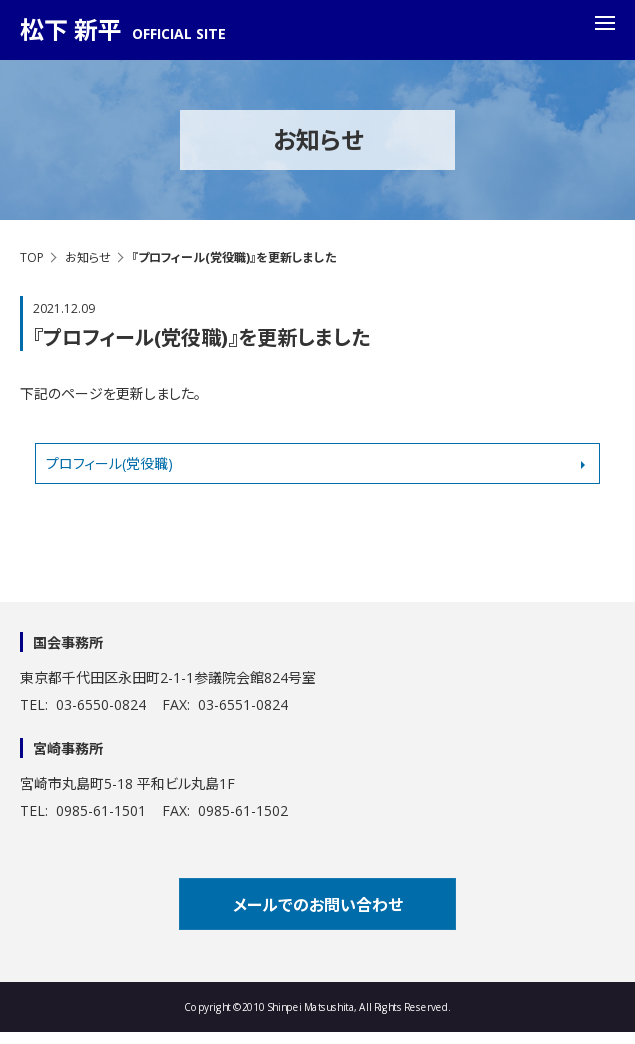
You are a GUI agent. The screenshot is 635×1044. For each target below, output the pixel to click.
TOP (32, 257)
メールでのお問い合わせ (318, 905)
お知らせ (88, 257)
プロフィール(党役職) (109, 463)
